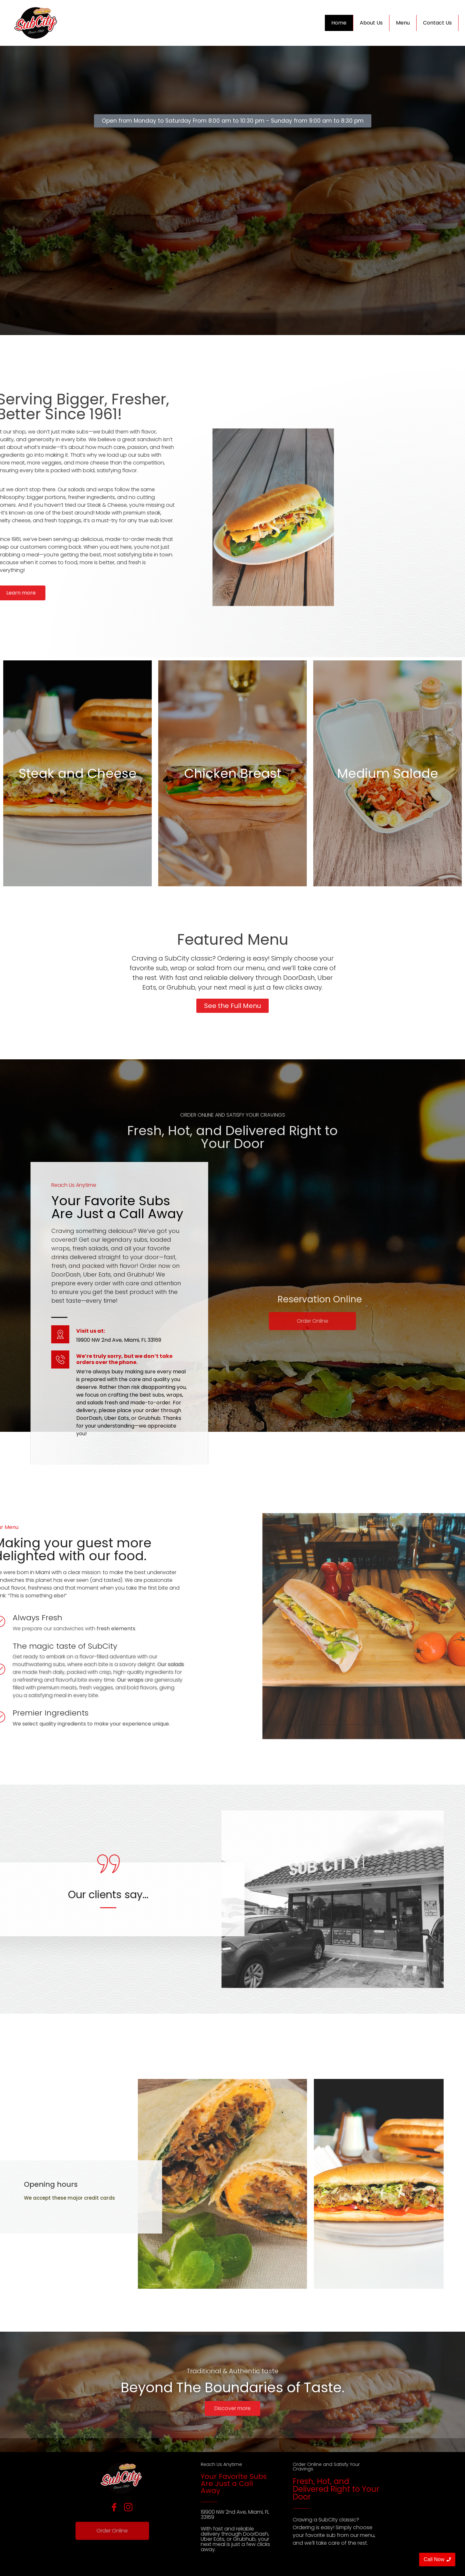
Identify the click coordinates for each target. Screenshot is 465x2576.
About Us (371, 22)
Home (338, 22)
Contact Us (437, 22)
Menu (403, 22)
